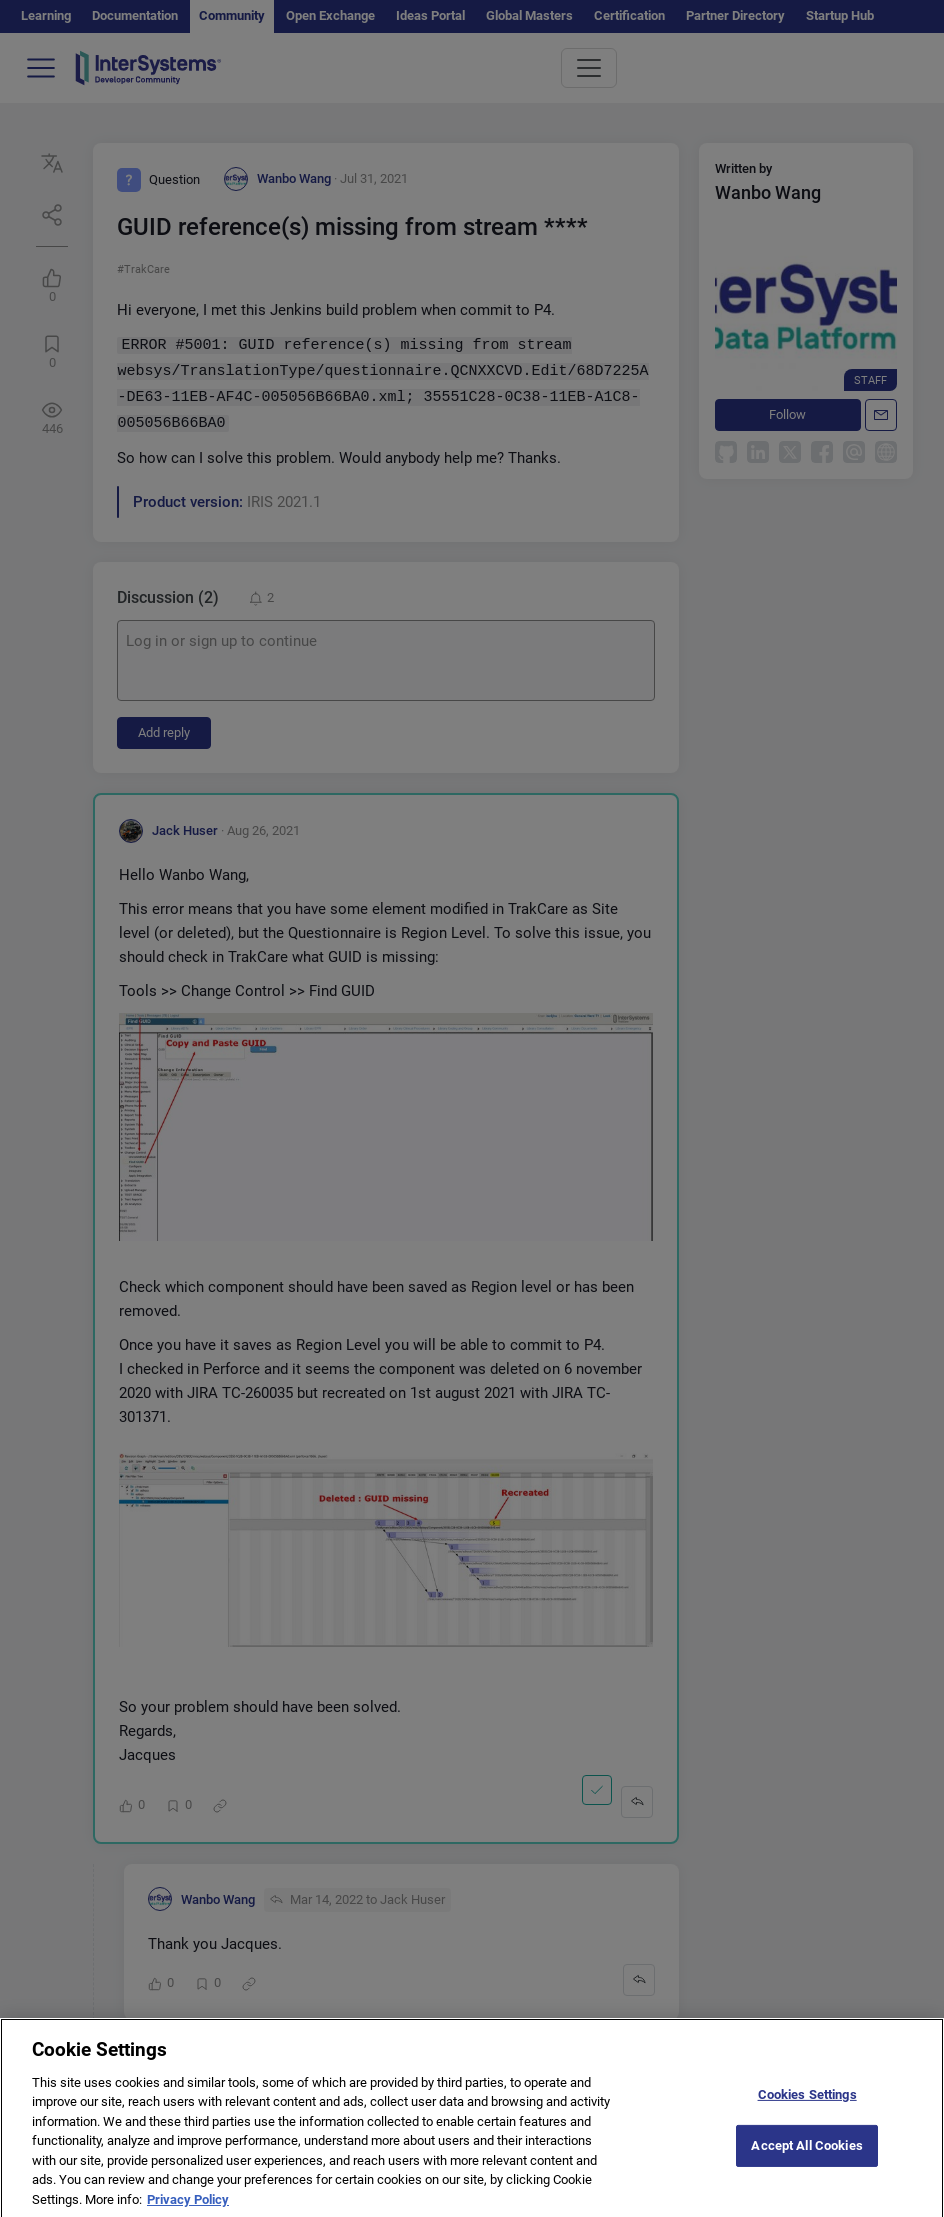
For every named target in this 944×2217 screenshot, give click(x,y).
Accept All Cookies (806, 2160)
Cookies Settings (807, 2109)
